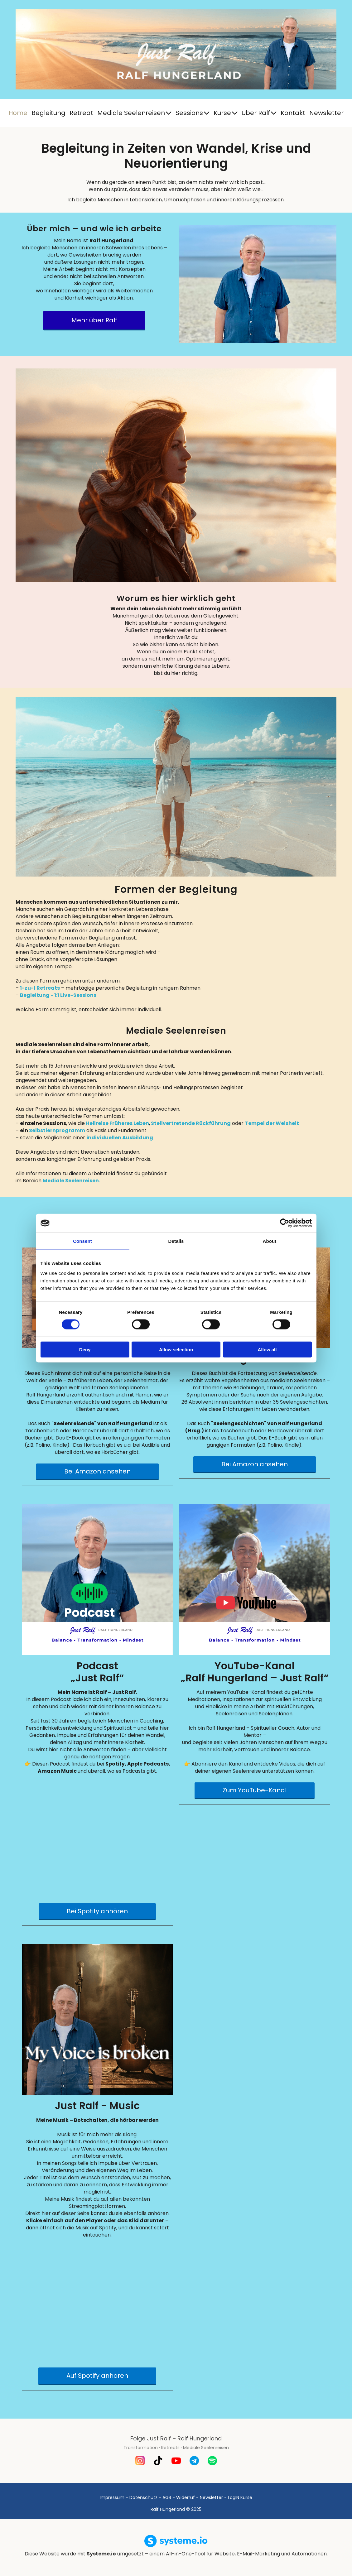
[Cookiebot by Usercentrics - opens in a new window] (284, 1223)
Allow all (267, 1349)
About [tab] (270, 1241)
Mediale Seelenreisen (134, 113)
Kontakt (293, 112)
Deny (85, 1349)
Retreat (81, 112)
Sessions (193, 113)
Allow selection (176, 1349)
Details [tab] (176, 1241)
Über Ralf (259, 113)
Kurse (226, 113)
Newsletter (326, 112)
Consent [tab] (82, 1241)
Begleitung (48, 112)
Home (17, 112)
